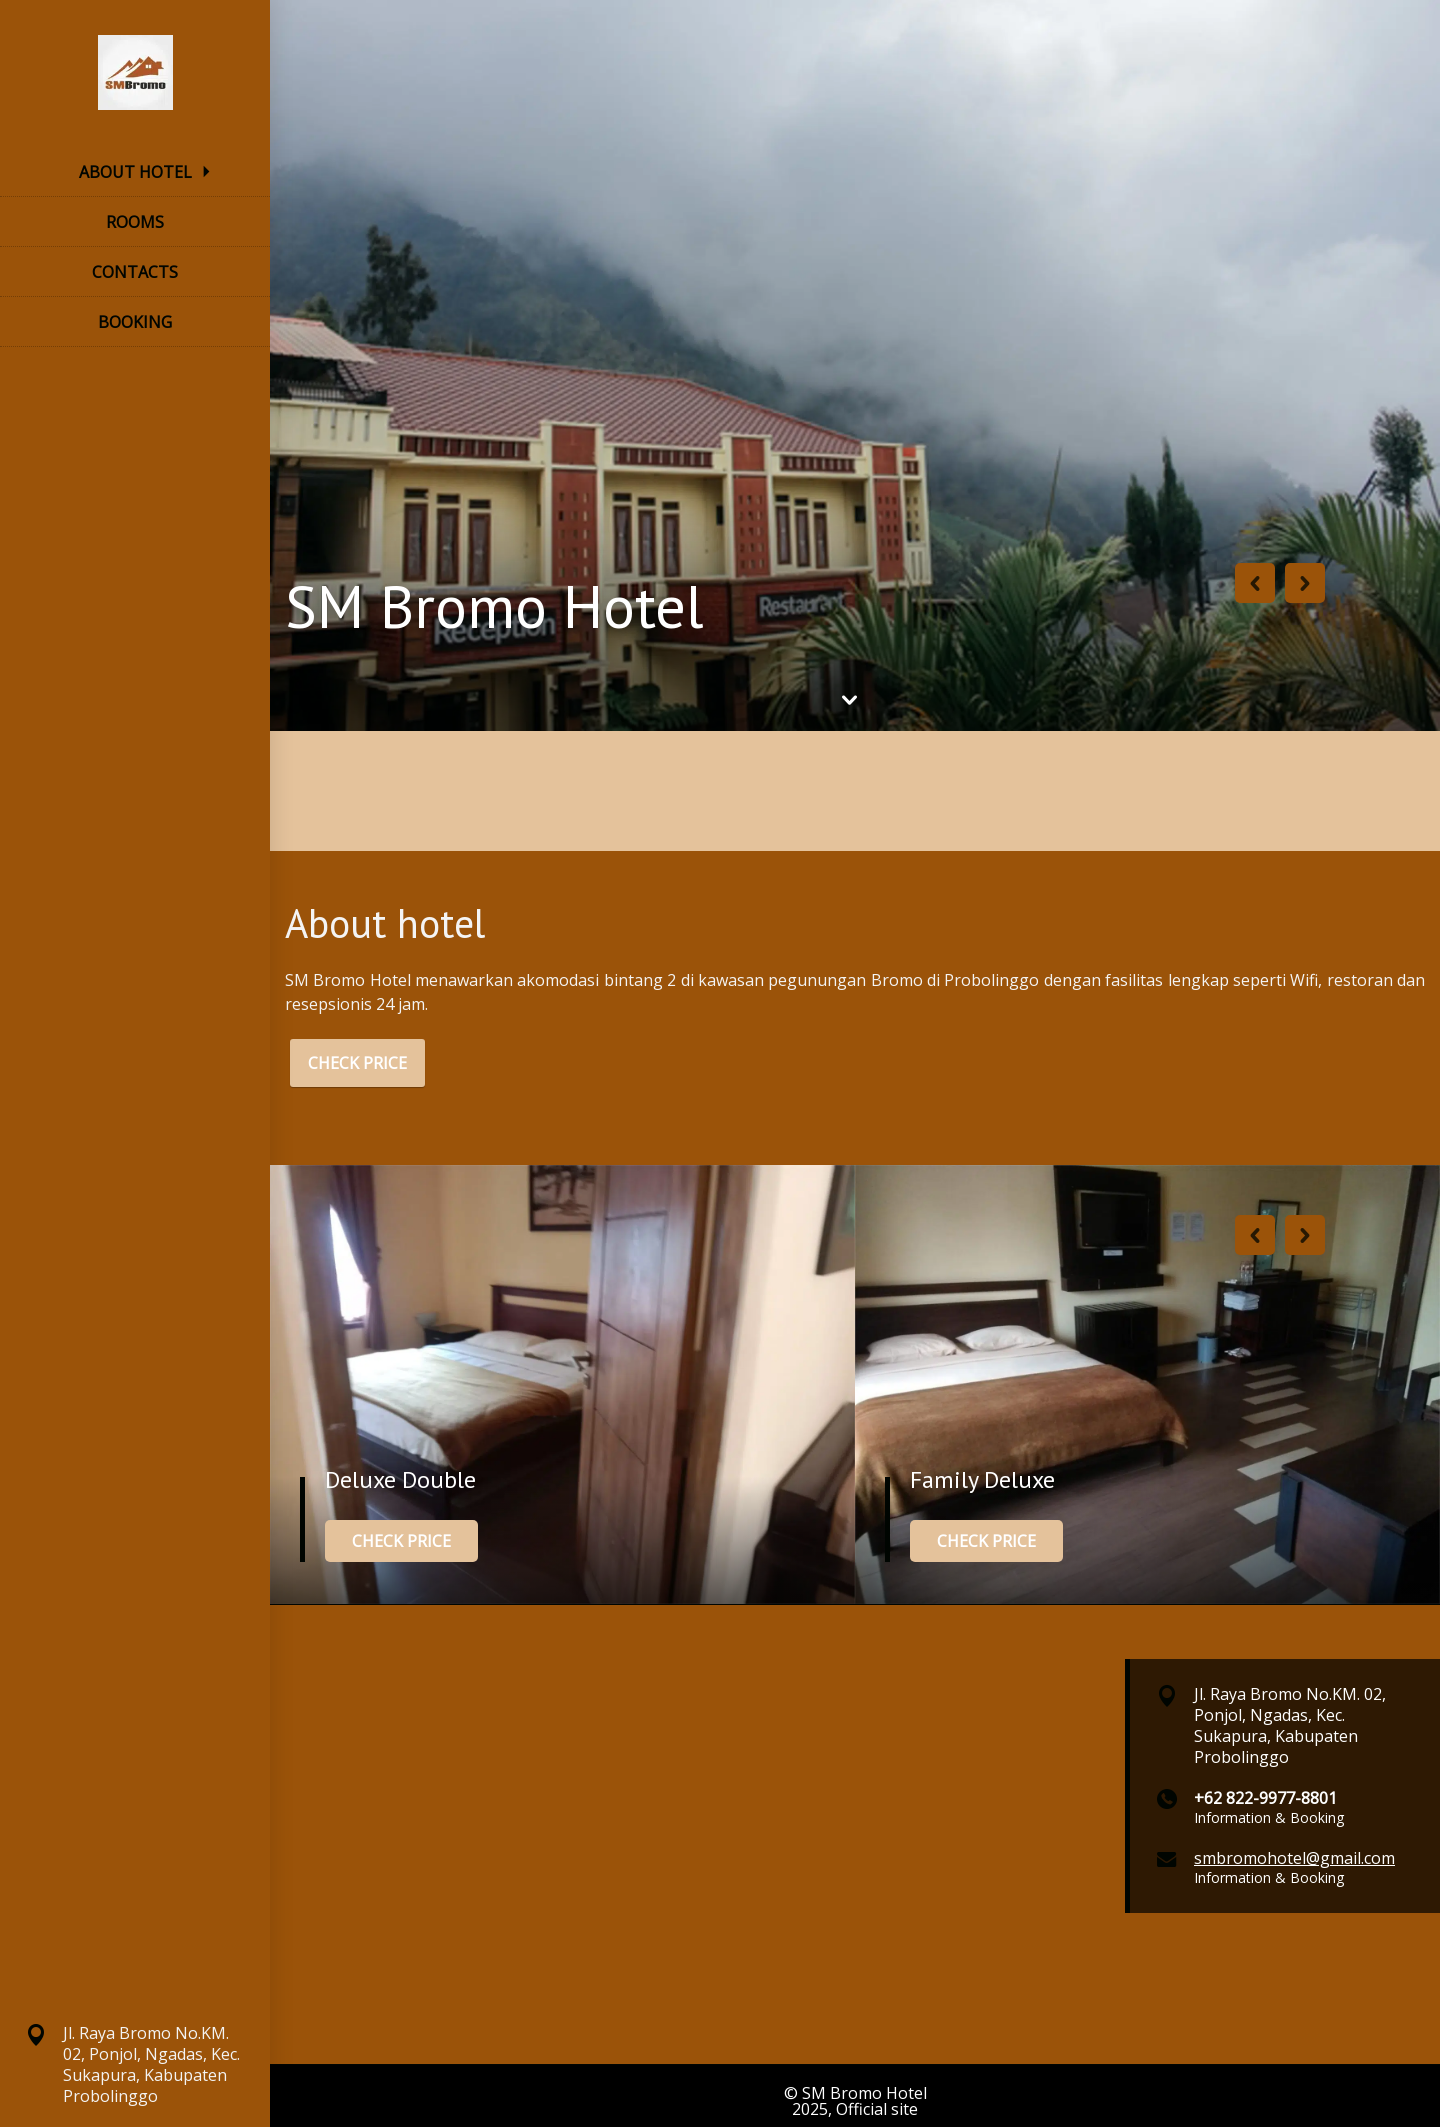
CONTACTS (135, 272)
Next (1305, 583)
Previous (1255, 583)
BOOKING (135, 322)
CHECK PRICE (357, 1063)
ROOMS (135, 222)
